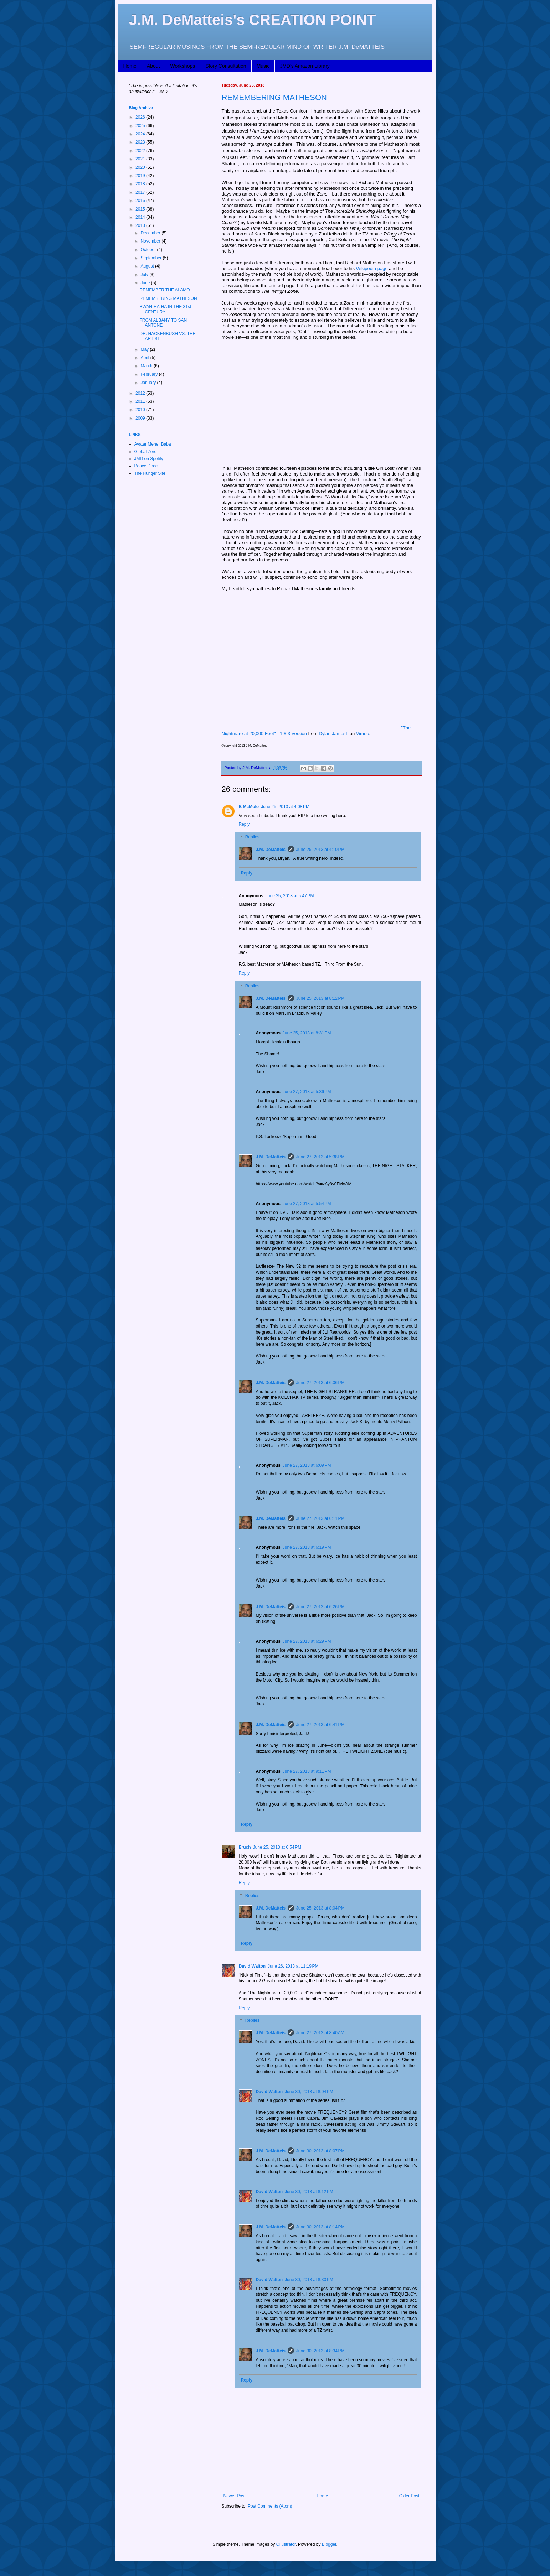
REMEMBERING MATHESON (274, 97)
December (150, 232)
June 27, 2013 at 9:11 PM (307, 1771)
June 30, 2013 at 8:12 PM (309, 2191)
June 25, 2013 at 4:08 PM (285, 806)
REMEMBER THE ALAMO (164, 289)
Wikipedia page (372, 268)
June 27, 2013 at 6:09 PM (307, 1465)
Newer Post (234, 2495)
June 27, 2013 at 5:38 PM (320, 1156)
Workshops (182, 66)
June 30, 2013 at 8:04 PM (309, 2091)
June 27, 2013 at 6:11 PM (320, 1518)
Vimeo (362, 733)
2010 (140, 409)
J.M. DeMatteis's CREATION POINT (252, 19)
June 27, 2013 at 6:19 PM (307, 1547)
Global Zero (145, 451)
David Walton (252, 1966)
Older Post (409, 2495)
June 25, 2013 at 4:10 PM (320, 849)
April (145, 357)
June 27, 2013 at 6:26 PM (320, 1606)
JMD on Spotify (148, 458)
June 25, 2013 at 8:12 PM (320, 998)
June (145, 282)
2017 (140, 192)
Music (263, 66)
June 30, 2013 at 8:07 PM (320, 2151)
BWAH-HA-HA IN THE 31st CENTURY (165, 309)
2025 (140, 125)
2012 (140, 393)
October (148, 249)
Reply (244, 824)
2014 (140, 217)
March (147, 365)
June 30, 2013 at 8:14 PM (320, 2226)
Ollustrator (286, 2544)
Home (130, 66)
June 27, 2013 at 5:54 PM (307, 1203)
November (150, 241)
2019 (140, 175)
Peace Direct (146, 465)
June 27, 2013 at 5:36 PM (307, 1091)
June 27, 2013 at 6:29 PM (307, 1641)
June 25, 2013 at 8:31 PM (307, 1032)
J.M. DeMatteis (271, 849)
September (151, 257)
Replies (252, 837)
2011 (140, 401)
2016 (140, 200)
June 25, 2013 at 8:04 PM (320, 1908)
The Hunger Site (149, 473)
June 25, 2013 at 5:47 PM (290, 895)
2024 (140, 133)
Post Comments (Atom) (270, 2506)
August (147, 266)
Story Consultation (225, 66)
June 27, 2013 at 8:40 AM (320, 2032)
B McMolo (249, 806)
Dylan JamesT (333, 733)
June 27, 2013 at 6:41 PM (320, 1724)
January (148, 382)
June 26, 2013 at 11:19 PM (293, 1966)
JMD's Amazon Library (305, 66)
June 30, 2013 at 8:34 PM (320, 2350)
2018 (140, 183)
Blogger (329, 2544)
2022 (140, 150)
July (144, 274)
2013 (140, 225)
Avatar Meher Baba (152, 444)
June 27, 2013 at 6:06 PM (320, 1382)
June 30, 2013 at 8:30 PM (309, 2279)
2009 (140, 418)
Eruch (245, 1847)
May (145, 349)
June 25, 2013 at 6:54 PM (277, 1847)
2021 (140, 158)
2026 (140, 117)
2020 (140, 167)
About (153, 66)
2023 (140, 142)
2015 (140, 209)
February (149, 374)
